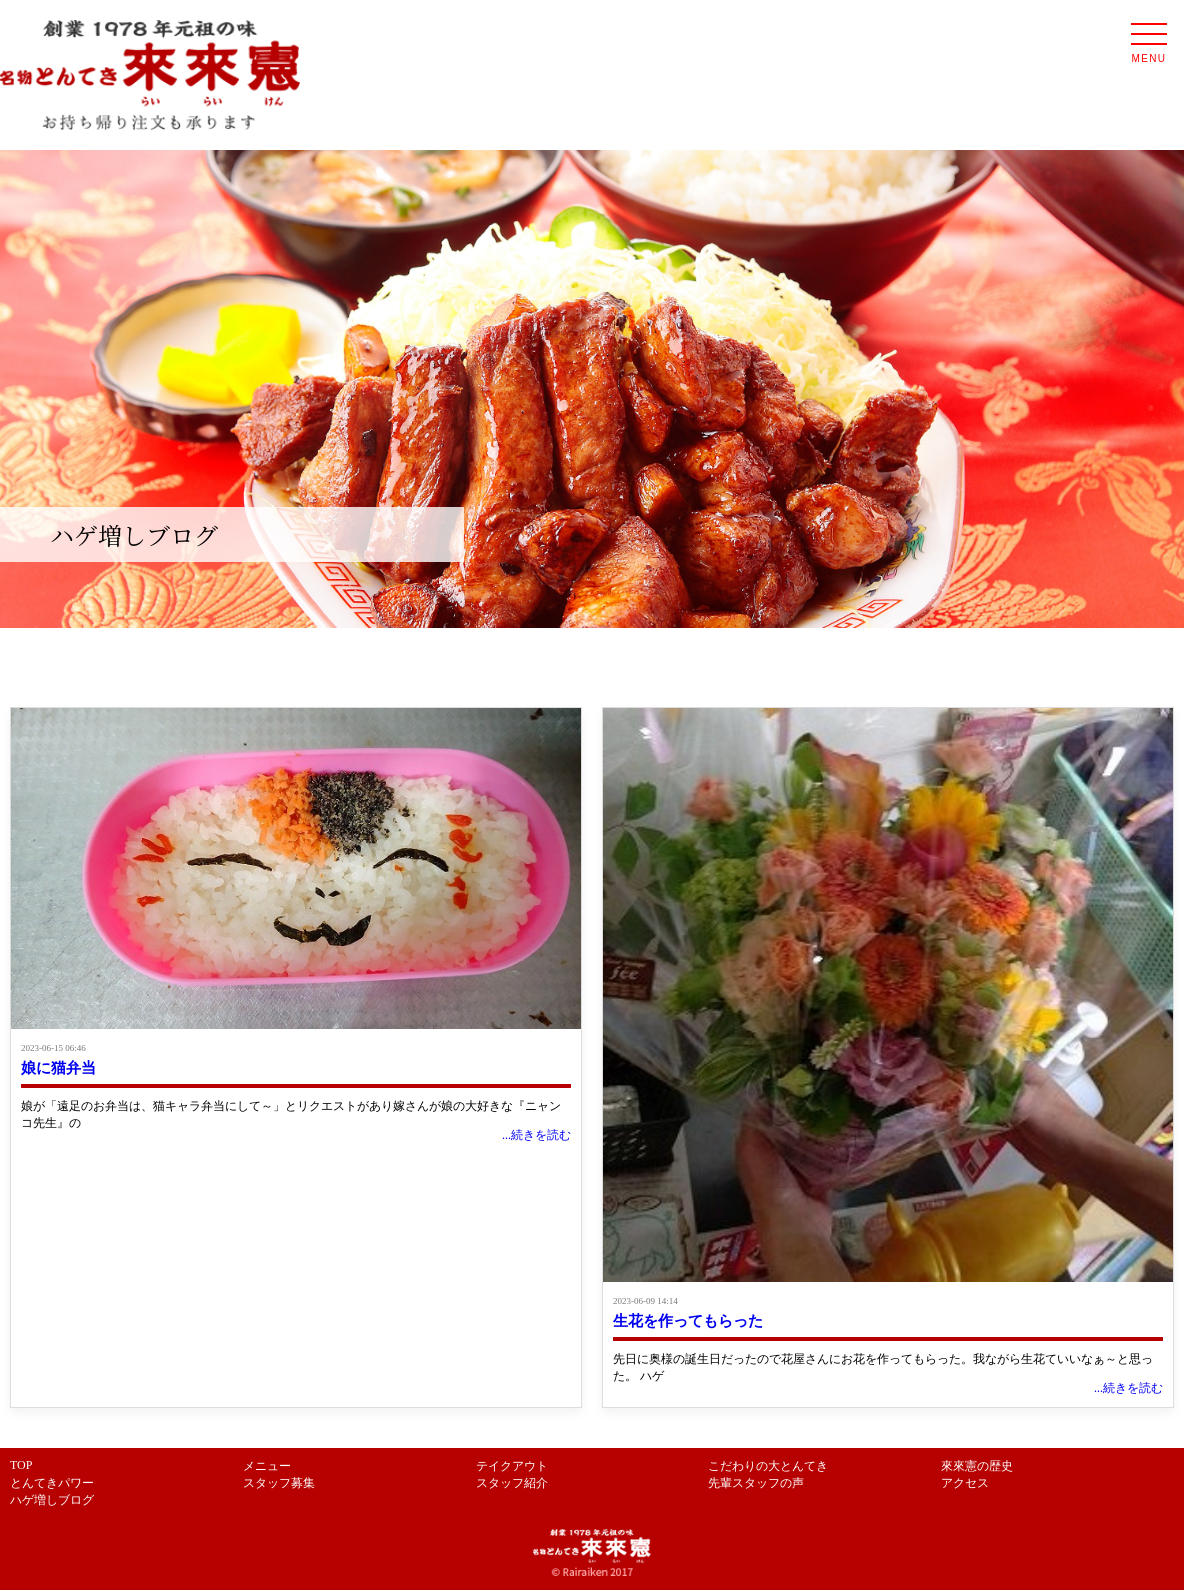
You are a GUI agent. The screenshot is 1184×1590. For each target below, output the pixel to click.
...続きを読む (536, 1135)
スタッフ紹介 (512, 1483)
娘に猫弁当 (58, 1068)
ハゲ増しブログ (52, 1500)
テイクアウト (512, 1466)
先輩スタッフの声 (756, 1483)
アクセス (965, 1483)
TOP (21, 1465)
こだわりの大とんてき (768, 1466)
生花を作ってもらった (688, 1321)
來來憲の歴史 (977, 1466)
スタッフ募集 (279, 1483)
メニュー (267, 1466)
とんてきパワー (52, 1483)
